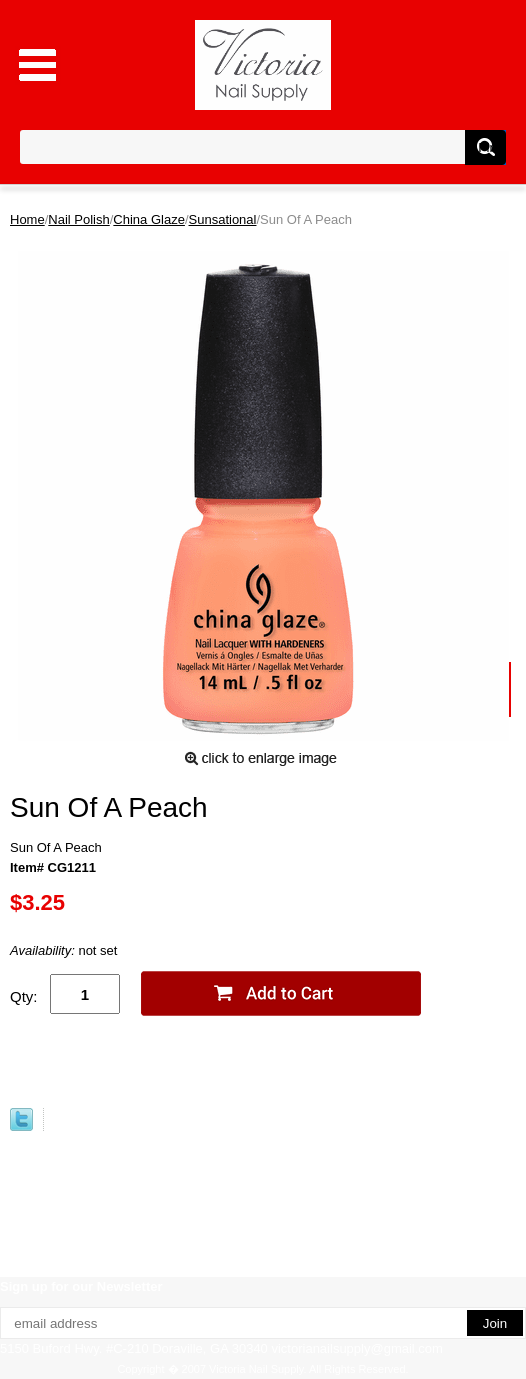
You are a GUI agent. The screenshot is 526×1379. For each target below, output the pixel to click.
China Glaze (149, 219)
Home (27, 219)
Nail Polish (78, 219)
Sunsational (223, 219)
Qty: (24, 996)
